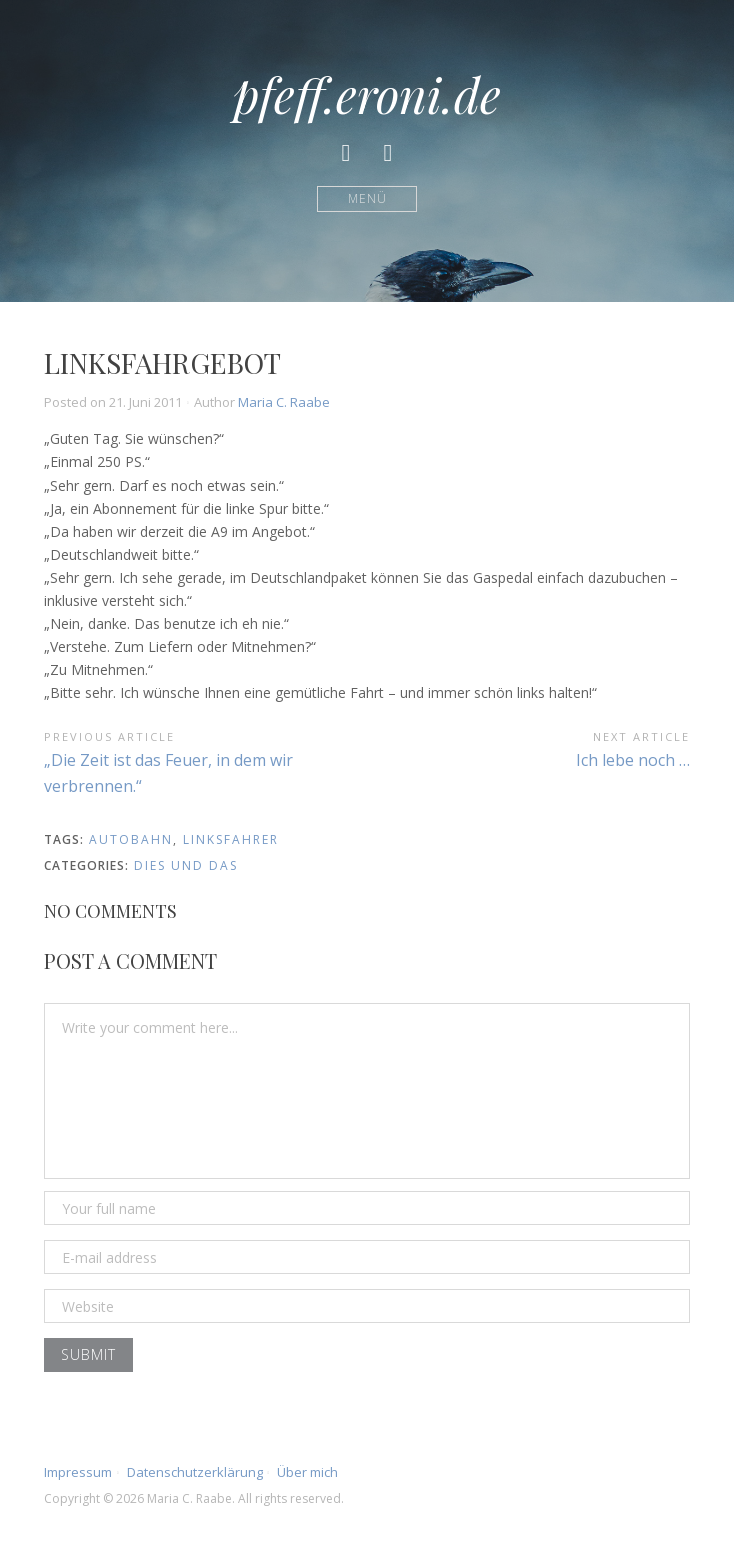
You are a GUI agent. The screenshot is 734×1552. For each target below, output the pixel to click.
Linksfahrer (231, 839)
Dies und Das (186, 865)
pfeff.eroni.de (367, 94)
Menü (367, 198)
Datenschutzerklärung (195, 1472)
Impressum (78, 1472)
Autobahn (131, 839)
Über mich (307, 1472)
